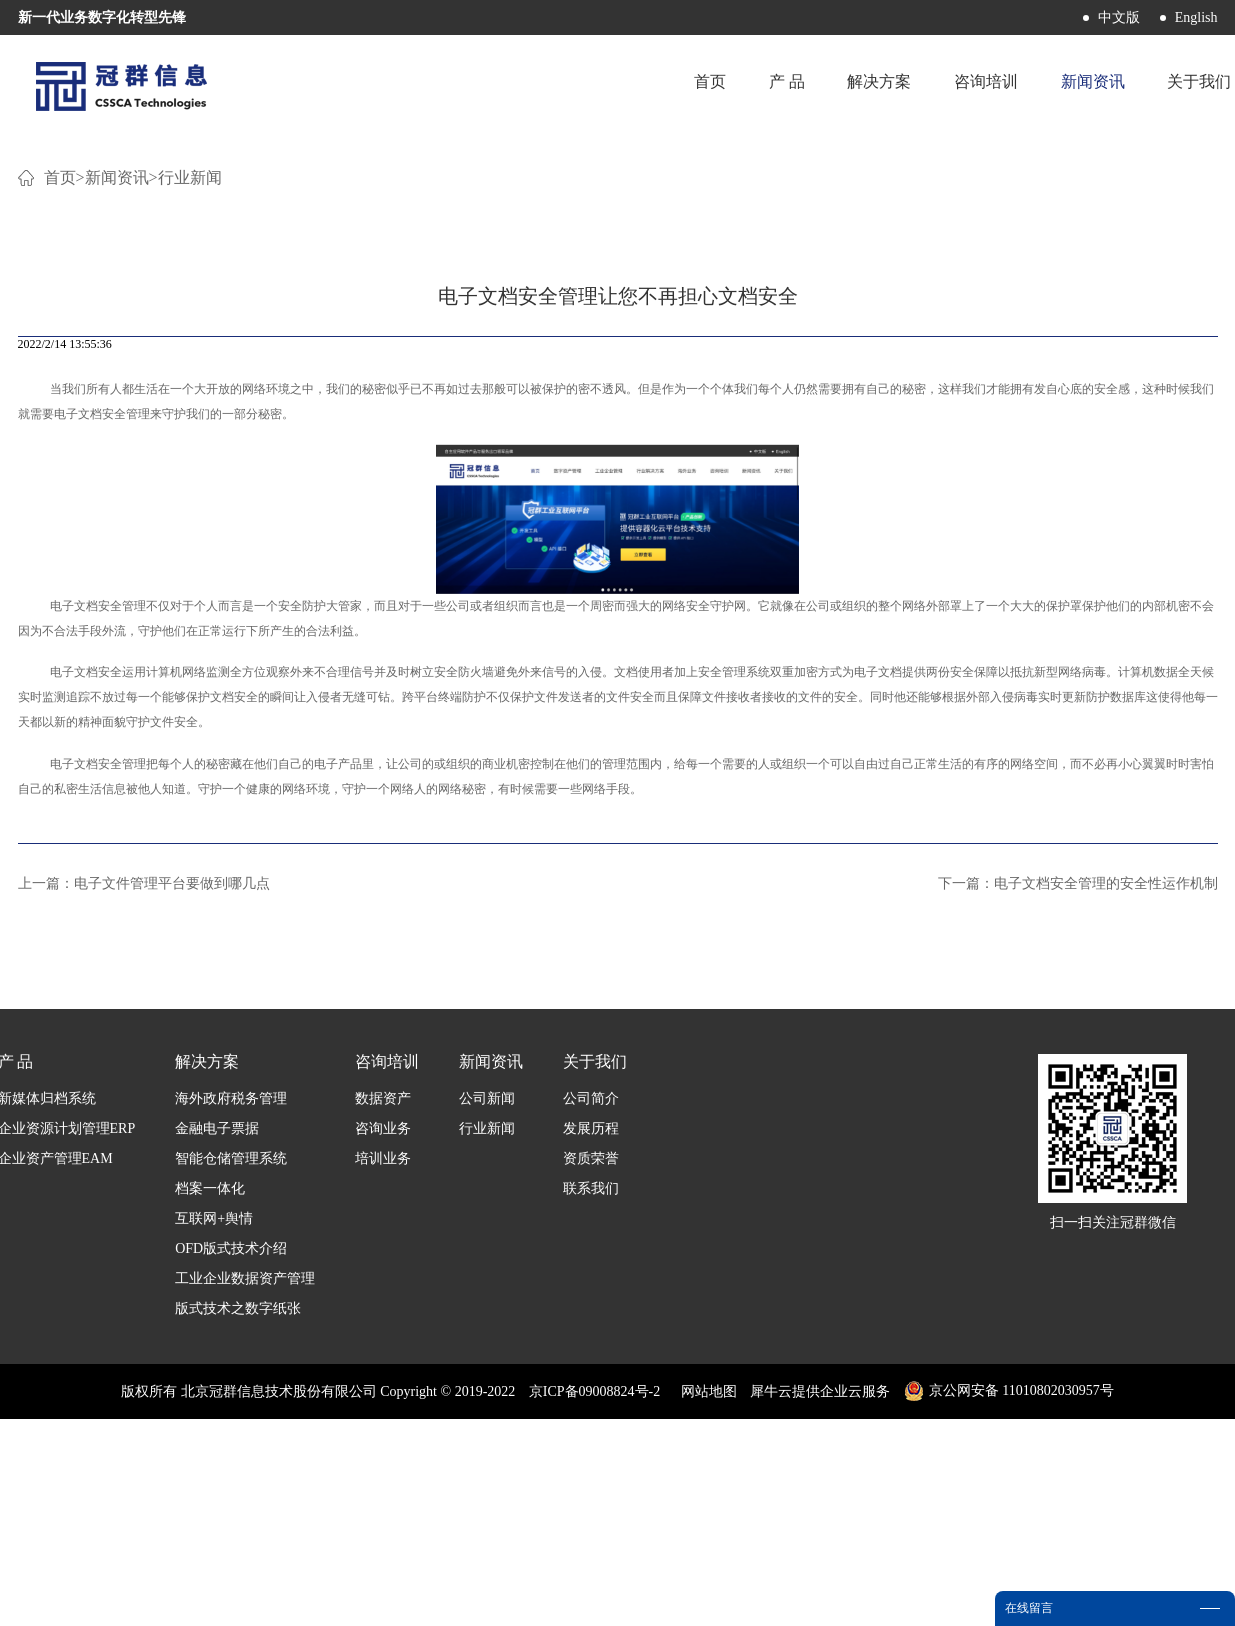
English (1196, 17)
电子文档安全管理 (102, 656)
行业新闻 (190, 419)
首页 (681, 84)
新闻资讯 (117, 419)
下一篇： (1078, 1125)
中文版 (1119, 17)
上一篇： (144, 1125)
